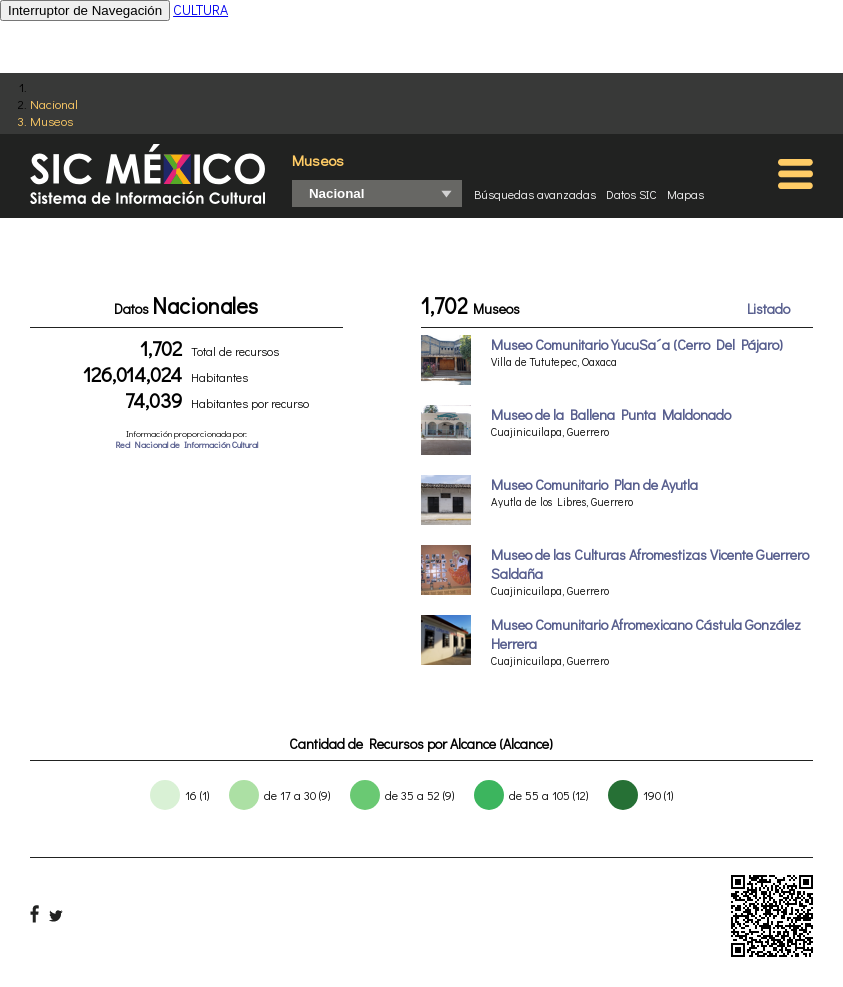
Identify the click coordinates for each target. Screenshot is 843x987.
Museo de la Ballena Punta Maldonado (611, 414)
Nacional (54, 103)
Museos (51, 120)
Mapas (685, 194)
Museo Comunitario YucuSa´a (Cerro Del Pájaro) (637, 344)
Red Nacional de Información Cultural (186, 444)
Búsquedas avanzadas (535, 194)
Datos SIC (631, 194)
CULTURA (200, 9)
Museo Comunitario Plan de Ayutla (594, 484)
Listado (768, 308)
